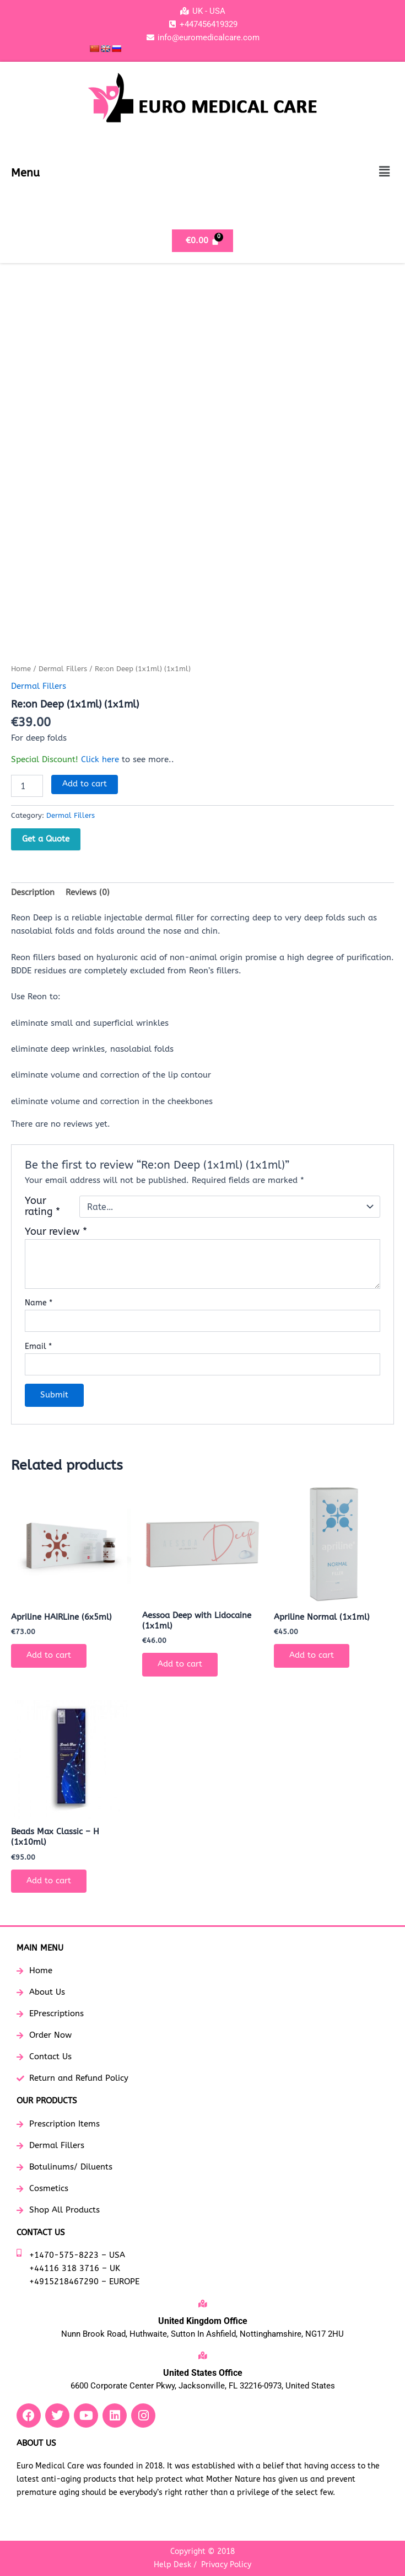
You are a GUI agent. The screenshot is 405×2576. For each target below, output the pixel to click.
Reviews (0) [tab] (88, 892)
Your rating (42, 1207)
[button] (384, 171)
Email (38, 1346)
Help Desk (172, 2564)
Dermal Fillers (63, 669)
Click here (100, 759)
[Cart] (202, 240)
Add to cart (84, 784)
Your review (56, 1232)
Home (21, 669)
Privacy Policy (226, 2564)
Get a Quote (45, 839)
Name (38, 1303)
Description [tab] (33, 892)
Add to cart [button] (48, 1655)
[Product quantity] (27, 786)
